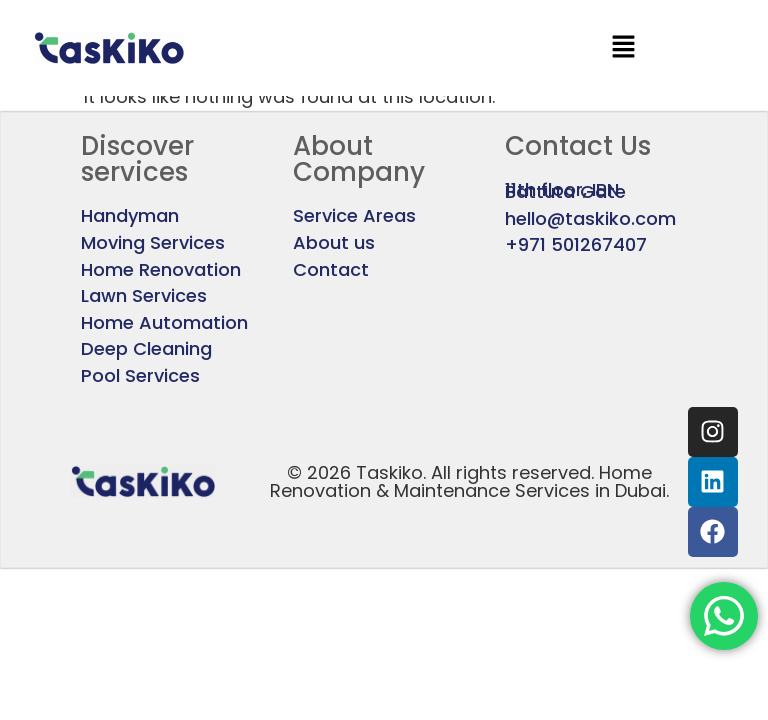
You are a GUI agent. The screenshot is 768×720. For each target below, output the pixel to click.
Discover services (137, 159)
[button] (623, 48)
